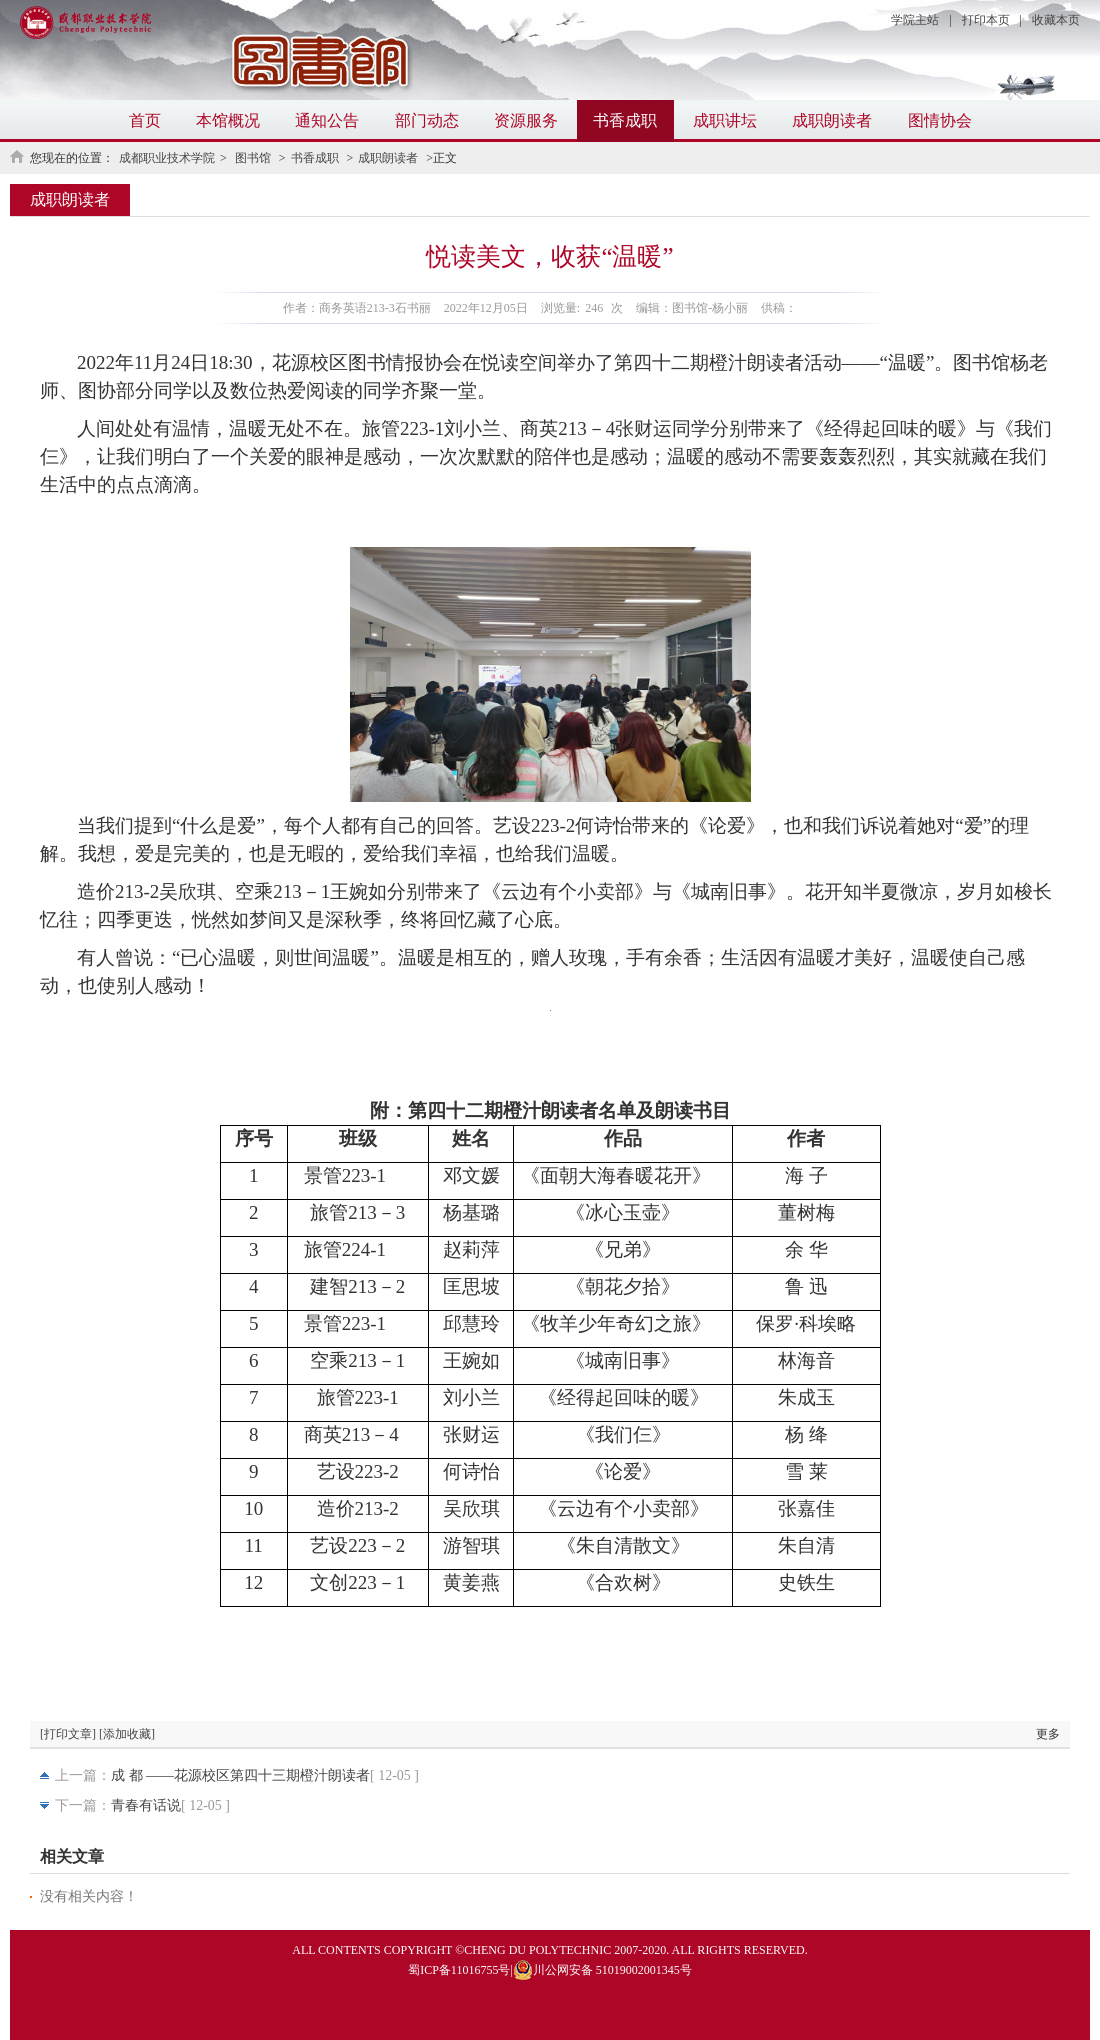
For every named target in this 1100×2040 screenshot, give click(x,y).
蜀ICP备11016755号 (459, 1970)
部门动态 (427, 120)
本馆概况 (228, 120)
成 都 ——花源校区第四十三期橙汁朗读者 (240, 1775)
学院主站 (915, 20)
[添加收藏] (127, 1734)
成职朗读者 (832, 120)
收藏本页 (1056, 20)
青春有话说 (146, 1805)
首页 (145, 120)
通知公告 (327, 120)
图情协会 (940, 120)
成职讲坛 (725, 120)
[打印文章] (68, 1734)
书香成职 (625, 120)
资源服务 (526, 120)
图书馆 (254, 158)
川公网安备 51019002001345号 (602, 1970)
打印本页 (986, 20)
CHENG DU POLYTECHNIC (537, 1950)
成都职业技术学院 (167, 158)
